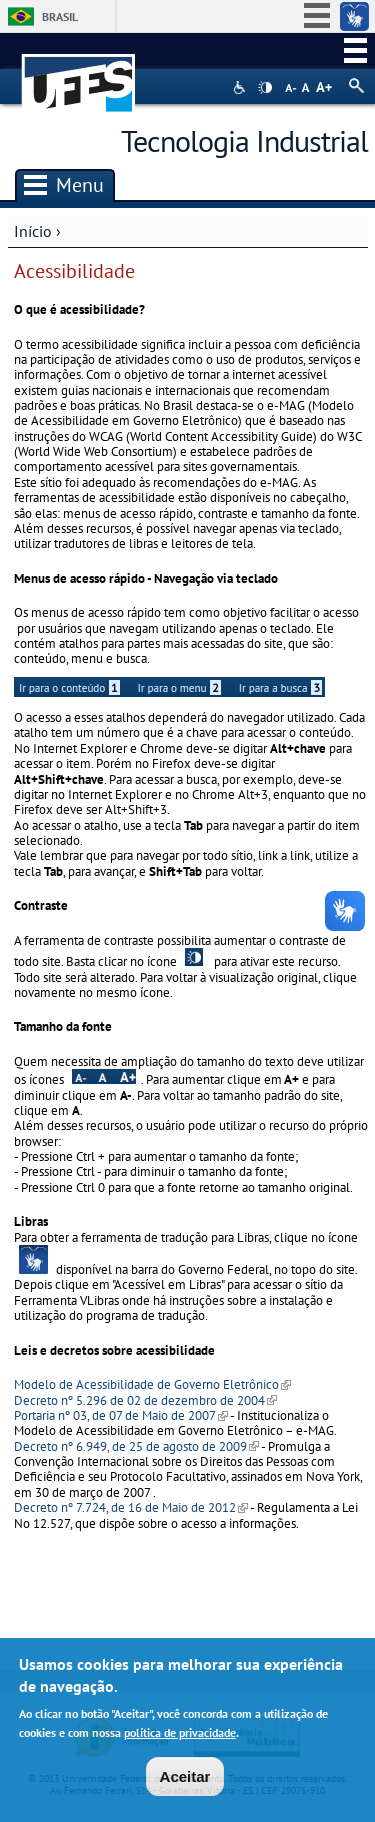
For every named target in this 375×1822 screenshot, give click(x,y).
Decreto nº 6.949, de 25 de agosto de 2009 (136, 1446)
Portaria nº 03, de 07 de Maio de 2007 (121, 1415)
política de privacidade (180, 1736)
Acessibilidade (241, 87)
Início (33, 231)
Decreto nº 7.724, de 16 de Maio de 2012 (131, 1507)
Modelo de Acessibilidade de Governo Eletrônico (152, 1384)
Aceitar (185, 1780)
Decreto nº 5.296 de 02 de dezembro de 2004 (145, 1400)
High (265, 88)
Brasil (60, 16)
